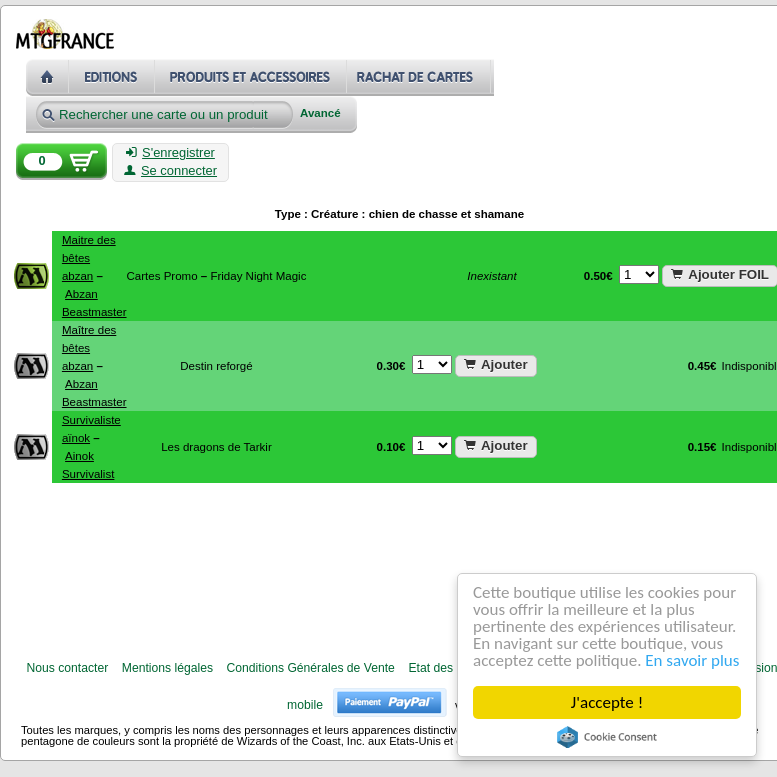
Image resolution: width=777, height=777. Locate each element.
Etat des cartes (448, 668)
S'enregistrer (170, 153)
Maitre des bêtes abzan (89, 258)
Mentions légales (167, 668)
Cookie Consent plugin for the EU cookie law (607, 737)
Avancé (320, 113)
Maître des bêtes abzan (89, 348)
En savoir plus (693, 660)
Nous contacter (67, 668)
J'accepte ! (607, 702)
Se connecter (170, 171)
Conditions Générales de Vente (311, 668)
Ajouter (496, 364)
